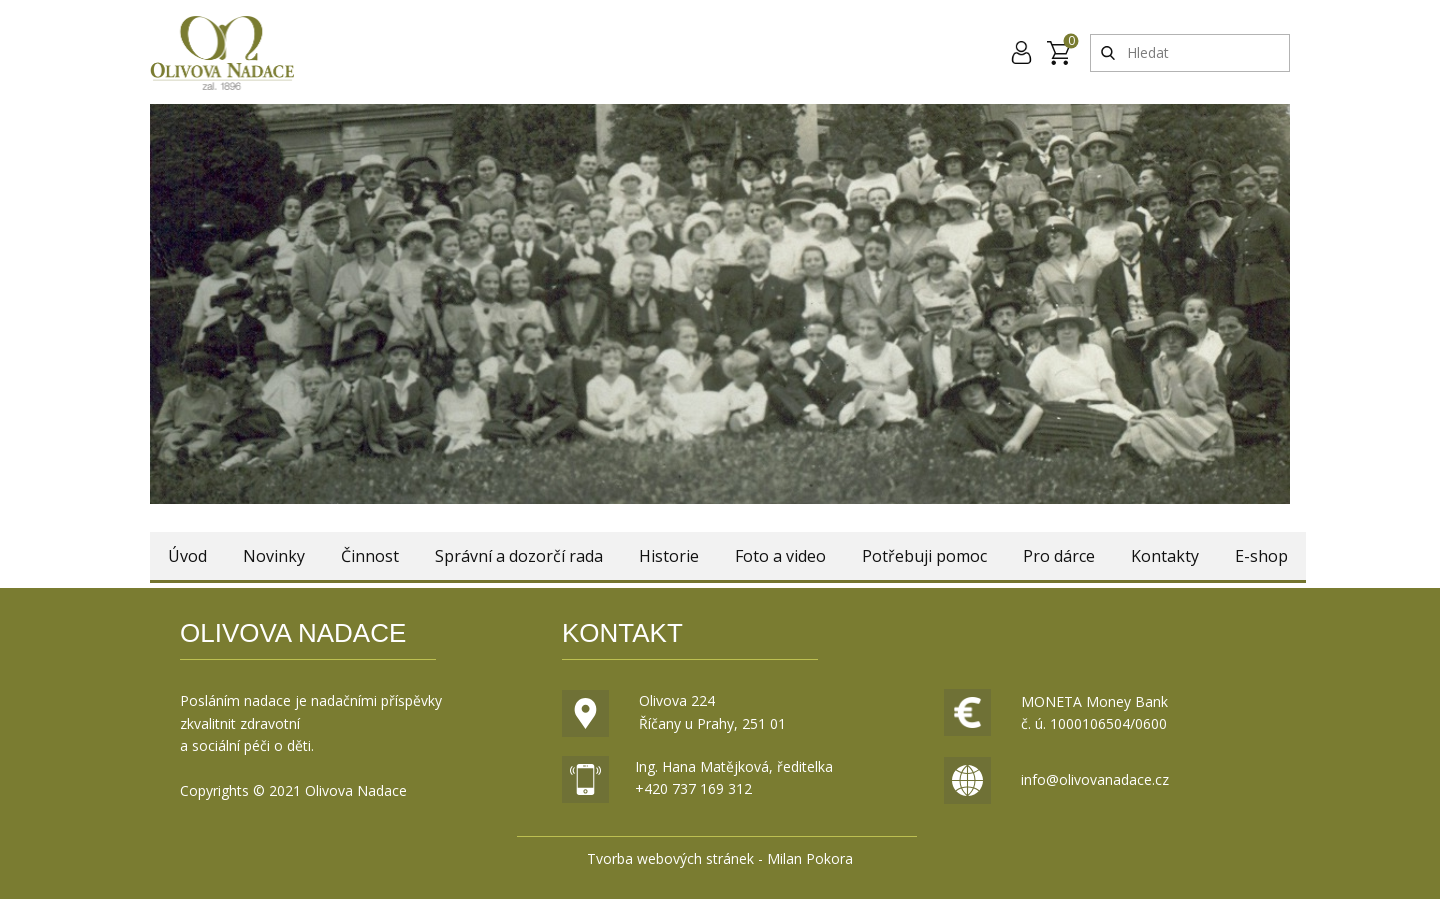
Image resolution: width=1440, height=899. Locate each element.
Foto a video (780, 556)
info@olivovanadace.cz (1095, 779)
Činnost (370, 556)
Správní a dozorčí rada (519, 556)
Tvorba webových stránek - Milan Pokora (720, 858)
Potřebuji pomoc (924, 556)
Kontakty (1165, 556)
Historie (669, 556)
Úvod (187, 556)
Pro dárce (1059, 556)
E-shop (1261, 556)
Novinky (274, 556)
